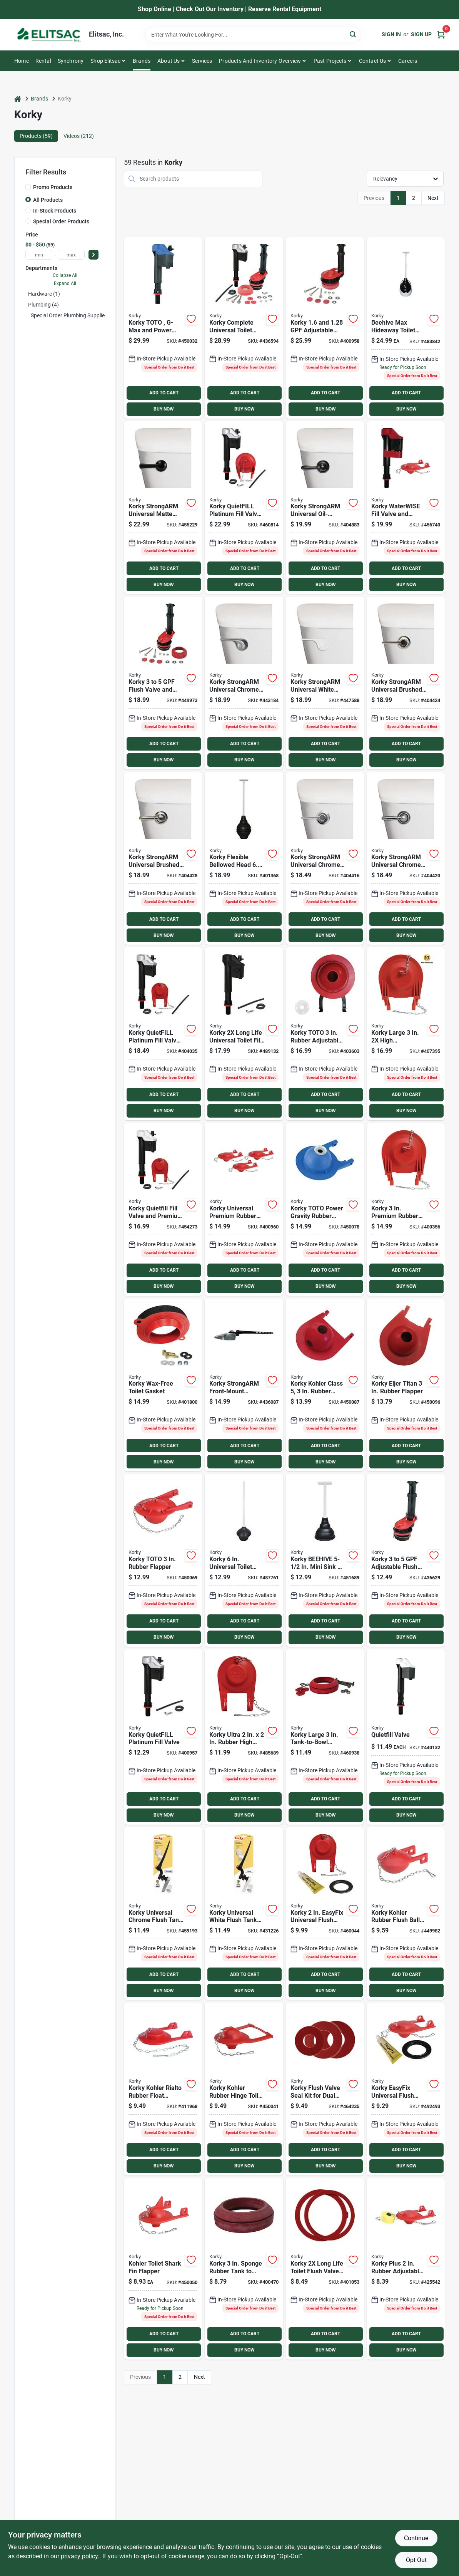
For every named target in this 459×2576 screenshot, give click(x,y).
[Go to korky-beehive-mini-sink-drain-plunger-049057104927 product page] (325, 1560)
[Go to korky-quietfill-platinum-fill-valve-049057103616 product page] (163, 1737)
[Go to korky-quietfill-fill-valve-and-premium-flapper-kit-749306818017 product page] (163, 1209)
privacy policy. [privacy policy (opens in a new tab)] (80, 2556)
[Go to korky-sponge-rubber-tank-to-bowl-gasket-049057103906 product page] (244, 2269)
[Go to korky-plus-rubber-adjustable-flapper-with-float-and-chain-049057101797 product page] (406, 2269)
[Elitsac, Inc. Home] (48, 34)
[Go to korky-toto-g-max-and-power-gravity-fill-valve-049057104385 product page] (163, 328)
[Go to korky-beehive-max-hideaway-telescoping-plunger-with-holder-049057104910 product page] (406, 328)
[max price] (71, 255)
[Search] (353, 34)
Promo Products (52, 187)
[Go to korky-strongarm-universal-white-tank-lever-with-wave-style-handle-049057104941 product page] (325, 683)
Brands (141, 61)
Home (21, 61)
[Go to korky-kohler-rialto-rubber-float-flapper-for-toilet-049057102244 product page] (163, 2089)
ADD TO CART (164, 393)
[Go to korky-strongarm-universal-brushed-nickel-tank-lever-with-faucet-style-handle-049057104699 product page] (163, 858)
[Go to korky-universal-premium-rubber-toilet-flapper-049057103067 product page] (244, 1209)
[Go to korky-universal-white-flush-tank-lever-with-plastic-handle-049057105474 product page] (244, 1913)
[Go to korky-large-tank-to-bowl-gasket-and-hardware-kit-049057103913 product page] (325, 1737)
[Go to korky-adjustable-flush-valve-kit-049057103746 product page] (325, 328)
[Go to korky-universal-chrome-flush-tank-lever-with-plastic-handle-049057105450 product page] (163, 1913)
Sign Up (421, 34)
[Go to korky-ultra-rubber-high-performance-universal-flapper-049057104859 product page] (244, 1737)
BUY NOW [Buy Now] (164, 409)
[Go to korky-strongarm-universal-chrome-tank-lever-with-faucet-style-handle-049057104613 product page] (406, 858)
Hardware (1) (44, 294)
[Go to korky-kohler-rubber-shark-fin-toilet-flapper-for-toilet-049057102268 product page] (163, 2269)
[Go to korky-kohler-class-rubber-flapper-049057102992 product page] (325, 1385)
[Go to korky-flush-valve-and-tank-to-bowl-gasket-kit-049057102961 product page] (163, 683)
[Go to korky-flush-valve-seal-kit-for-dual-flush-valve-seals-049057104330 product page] (325, 2089)
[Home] (17, 99)
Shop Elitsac (105, 61)
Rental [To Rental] (43, 61)
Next (433, 198)
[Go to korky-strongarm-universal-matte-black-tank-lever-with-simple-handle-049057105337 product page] (163, 507)
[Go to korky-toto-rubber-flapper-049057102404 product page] (163, 1560)
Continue (416, 2538)
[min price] (38, 255)
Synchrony (71, 61)
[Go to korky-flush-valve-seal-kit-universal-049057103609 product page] (325, 2269)
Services (202, 61)
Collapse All (65, 275)
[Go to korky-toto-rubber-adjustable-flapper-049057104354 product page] (325, 1033)
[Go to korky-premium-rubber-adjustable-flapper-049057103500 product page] (406, 1209)
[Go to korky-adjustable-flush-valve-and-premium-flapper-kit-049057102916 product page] (406, 1560)
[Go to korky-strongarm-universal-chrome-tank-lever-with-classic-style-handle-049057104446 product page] (325, 858)
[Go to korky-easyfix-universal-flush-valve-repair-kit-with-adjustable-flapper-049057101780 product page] (406, 2089)
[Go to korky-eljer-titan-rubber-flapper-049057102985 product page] (406, 1385)
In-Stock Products (54, 211)
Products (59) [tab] (36, 136)
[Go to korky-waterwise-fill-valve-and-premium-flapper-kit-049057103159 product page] (406, 507)
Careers (407, 61)
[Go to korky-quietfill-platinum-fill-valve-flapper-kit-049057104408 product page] (163, 1033)
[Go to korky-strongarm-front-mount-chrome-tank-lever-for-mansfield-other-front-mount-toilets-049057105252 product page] (244, 1385)
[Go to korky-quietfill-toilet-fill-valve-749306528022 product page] (406, 1737)
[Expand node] (27, 315)
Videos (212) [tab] (78, 136)
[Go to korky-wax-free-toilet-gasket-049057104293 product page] (163, 1385)
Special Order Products (61, 221)
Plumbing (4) (43, 305)
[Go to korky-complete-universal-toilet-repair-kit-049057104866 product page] (244, 328)
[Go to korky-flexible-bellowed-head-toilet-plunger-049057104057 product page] (244, 858)
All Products (48, 200)
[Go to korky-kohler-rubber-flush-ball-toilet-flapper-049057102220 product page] (406, 1913)
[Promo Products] (28, 186)
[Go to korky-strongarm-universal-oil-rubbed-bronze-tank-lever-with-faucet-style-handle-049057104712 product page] (325, 507)
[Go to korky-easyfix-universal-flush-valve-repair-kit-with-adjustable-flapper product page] (325, 1913)
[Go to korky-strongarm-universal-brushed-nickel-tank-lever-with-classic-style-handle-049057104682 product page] (406, 683)
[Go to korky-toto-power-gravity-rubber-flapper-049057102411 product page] (325, 1209)
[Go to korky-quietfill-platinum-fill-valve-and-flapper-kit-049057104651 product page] (244, 507)
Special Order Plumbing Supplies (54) (75, 315)
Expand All (65, 283)
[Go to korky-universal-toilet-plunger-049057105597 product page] (244, 1560)
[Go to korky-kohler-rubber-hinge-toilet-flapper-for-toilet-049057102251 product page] (244, 2089)
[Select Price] (93, 255)
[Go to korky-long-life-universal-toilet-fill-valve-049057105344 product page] (244, 1033)
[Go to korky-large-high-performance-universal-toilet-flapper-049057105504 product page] (406, 1033)
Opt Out (416, 2560)
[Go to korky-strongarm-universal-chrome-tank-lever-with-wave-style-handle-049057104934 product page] (244, 683)
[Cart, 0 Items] (441, 34)
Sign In (391, 34)
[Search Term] (253, 34)
